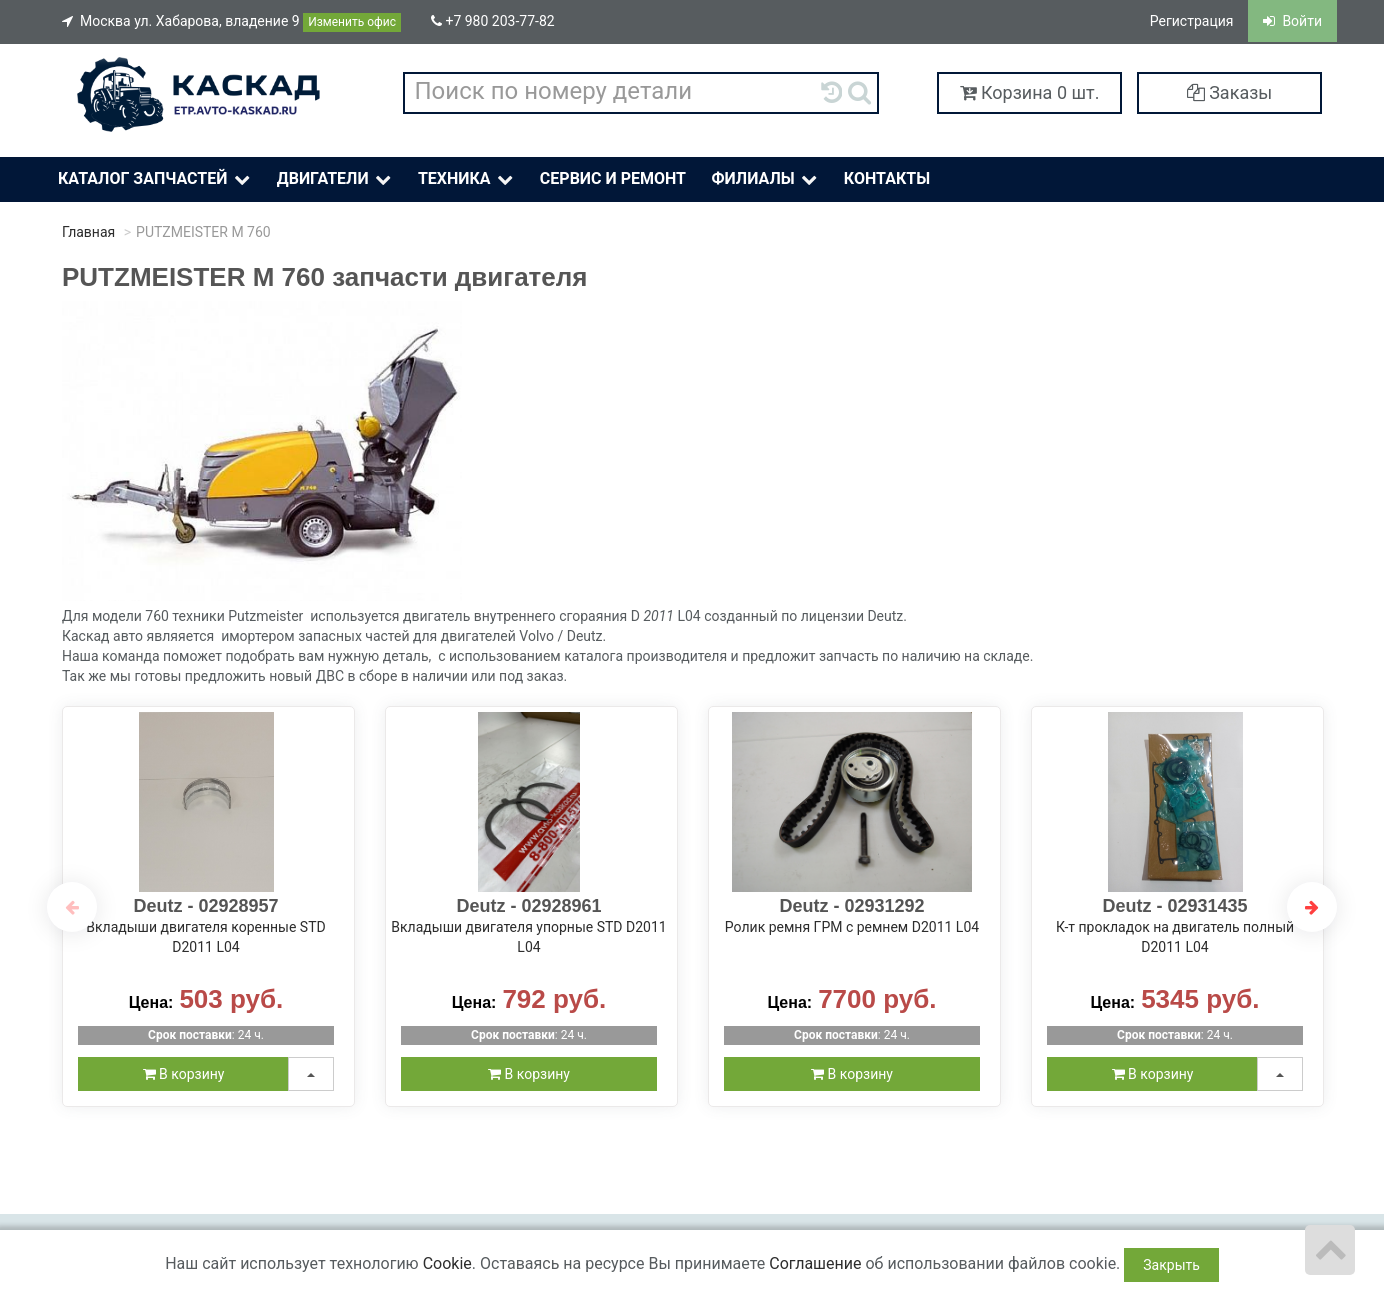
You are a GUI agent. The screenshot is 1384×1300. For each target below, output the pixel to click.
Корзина (1030, 92)
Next (1312, 907)
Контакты (887, 178)
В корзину (184, 1074)
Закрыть (1171, 1265)
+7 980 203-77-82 (493, 21)
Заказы (1230, 92)
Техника (467, 179)
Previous (72, 907)
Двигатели (336, 179)
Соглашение (815, 1263)
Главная (88, 232)
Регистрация (1192, 21)
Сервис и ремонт (613, 178)
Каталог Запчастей (156, 179)
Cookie (447, 1263)
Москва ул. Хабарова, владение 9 (231, 22)
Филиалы (765, 179)
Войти (1292, 21)
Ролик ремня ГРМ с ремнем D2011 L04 (852, 927)
